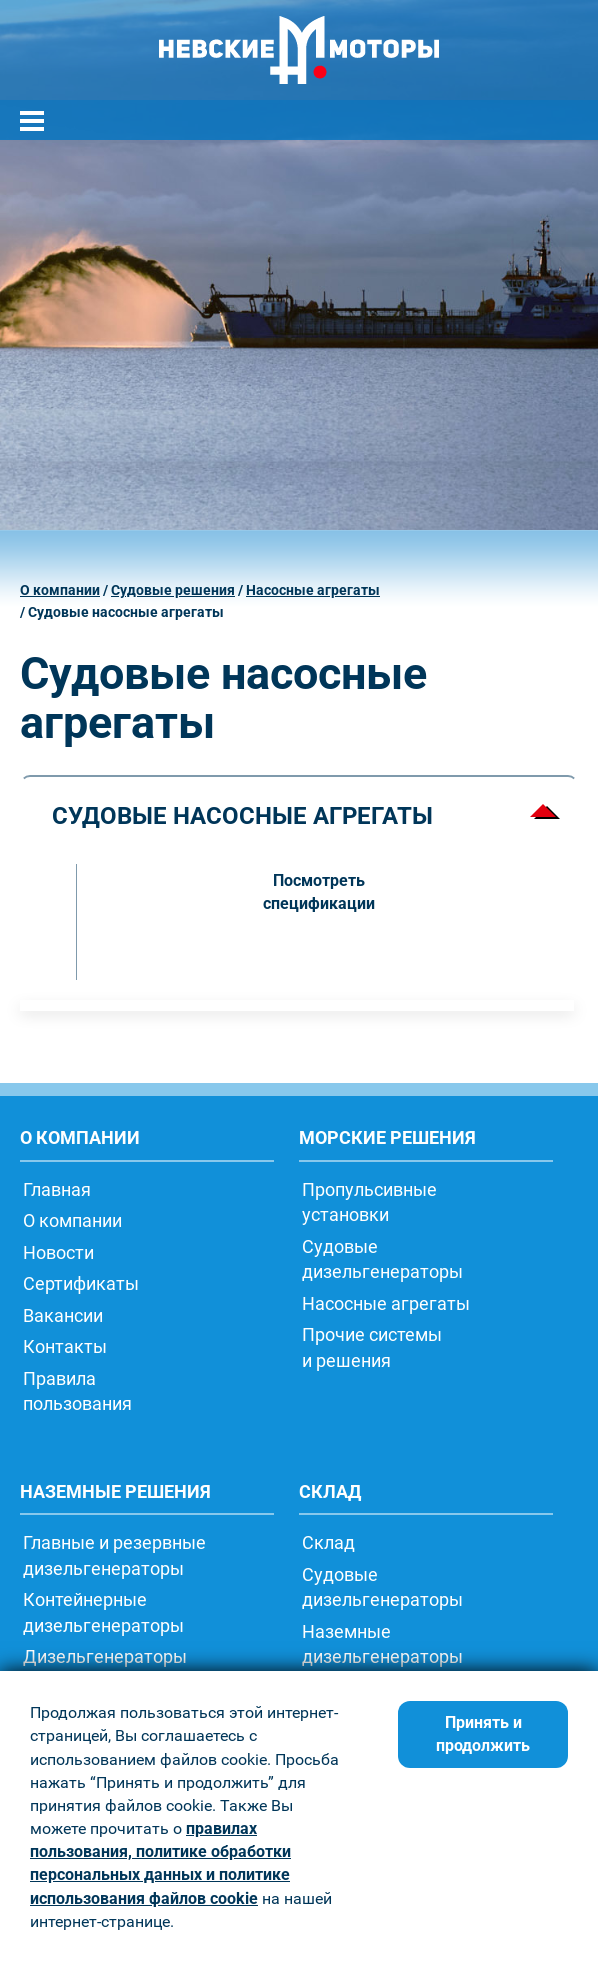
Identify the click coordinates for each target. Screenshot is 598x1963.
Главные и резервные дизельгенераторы (114, 1555)
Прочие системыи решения (372, 1347)
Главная (57, 1189)
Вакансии (63, 1315)
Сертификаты (81, 1283)
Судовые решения (173, 590)
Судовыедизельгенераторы (382, 1259)
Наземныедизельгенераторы (382, 1644)
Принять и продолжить (483, 1734)
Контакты (65, 1346)
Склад (328, 1542)
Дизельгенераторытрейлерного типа (105, 1669)
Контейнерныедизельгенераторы (103, 1612)
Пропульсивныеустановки (369, 1202)
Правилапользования (77, 1391)
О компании (60, 590)
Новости (58, 1252)
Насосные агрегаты (313, 590)
